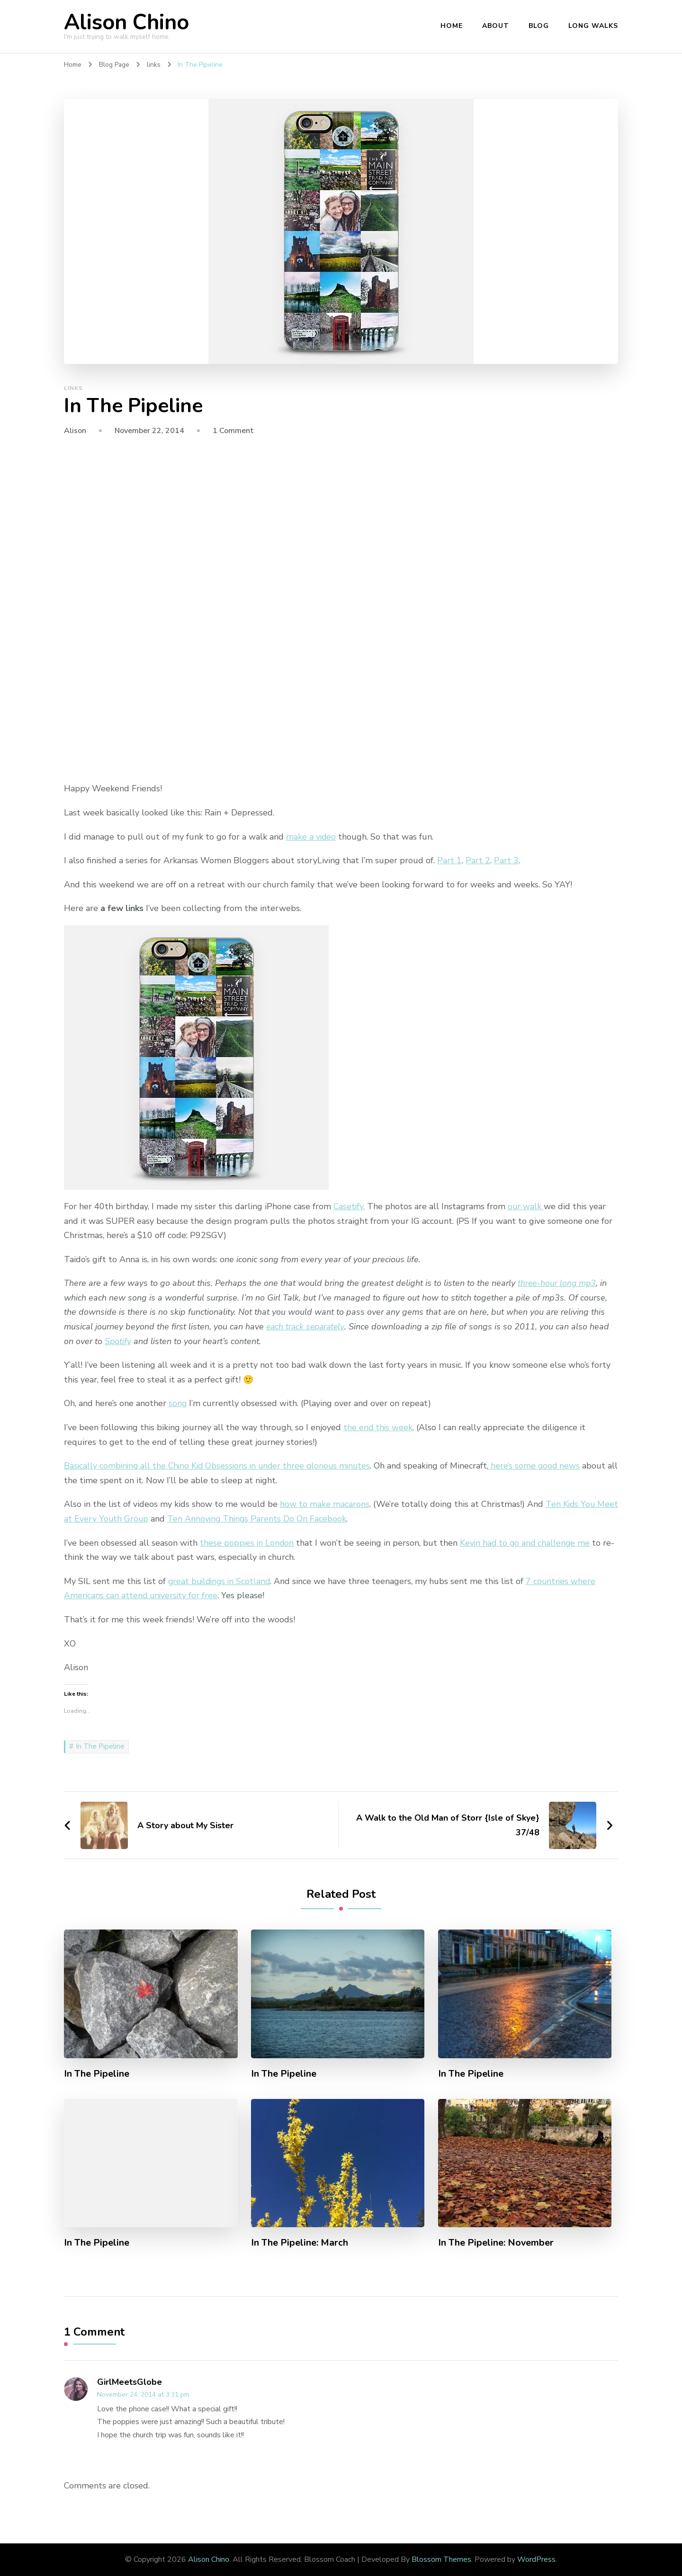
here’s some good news (542, 1465)
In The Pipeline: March (300, 2243)
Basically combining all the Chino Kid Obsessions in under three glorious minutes (221, 1465)
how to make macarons (324, 1504)
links (73, 388)
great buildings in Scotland (221, 1581)
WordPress (536, 2559)
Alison (75, 430)
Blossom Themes (441, 2559)
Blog (539, 25)
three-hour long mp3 (558, 1283)
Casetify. (349, 1206)
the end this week (378, 1427)
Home (451, 25)
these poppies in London (247, 1543)
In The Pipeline (100, 1746)
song (178, 1403)
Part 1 (449, 860)
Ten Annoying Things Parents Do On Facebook (281, 1518)
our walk (527, 1206)
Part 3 (506, 860)
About (495, 25)
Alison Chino (126, 22)
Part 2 (478, 860)
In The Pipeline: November (496, 2243)
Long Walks (593, 25)
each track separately (307, 1326)
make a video (311, 836)
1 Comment (233, 430)
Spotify (118, 1341)
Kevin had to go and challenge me (527, 1543)
